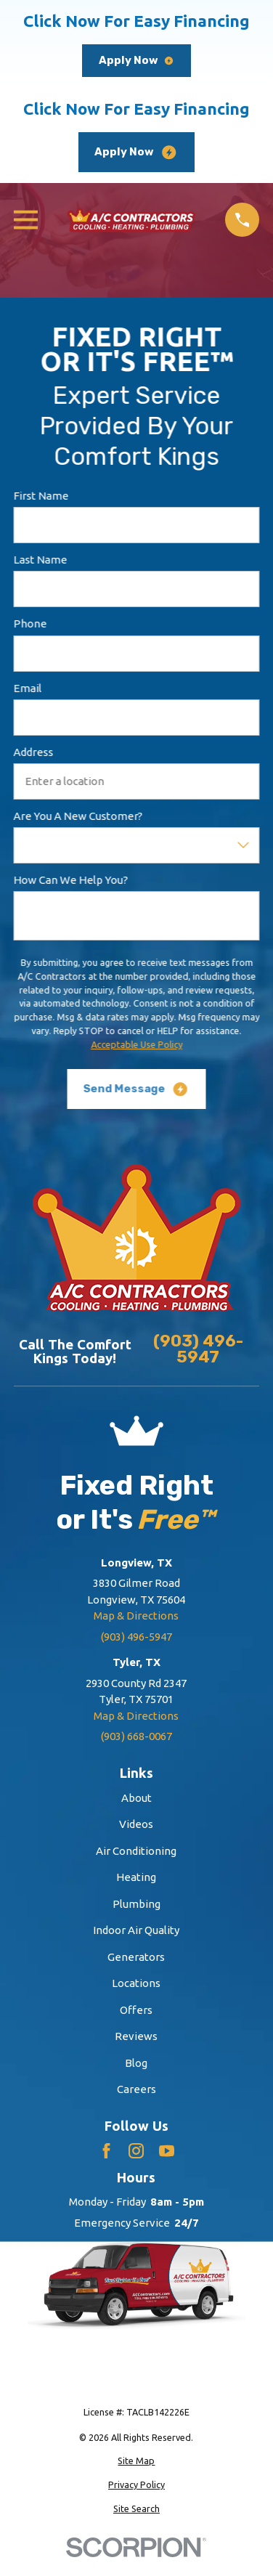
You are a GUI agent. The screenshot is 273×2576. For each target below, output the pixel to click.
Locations (136, 1983)
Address (33, 752)
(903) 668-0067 (136, 1736)
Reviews (136, 2036)
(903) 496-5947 (198, 1349)
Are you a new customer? (77, 816)
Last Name (40, 560)
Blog (136, 2063)
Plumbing (136, 1904)
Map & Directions (136, 1615)
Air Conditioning (136, 1851)
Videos (136, 1824)
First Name (40, 496)
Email (27, 688)
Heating (136, 1877)
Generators (136, 1957)
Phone (29, 624)
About (136, 1798)
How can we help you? (70, 880)
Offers (136, 2010)
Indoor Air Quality (136, 1930)
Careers (136, 2089)
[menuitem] (136, 2461)
